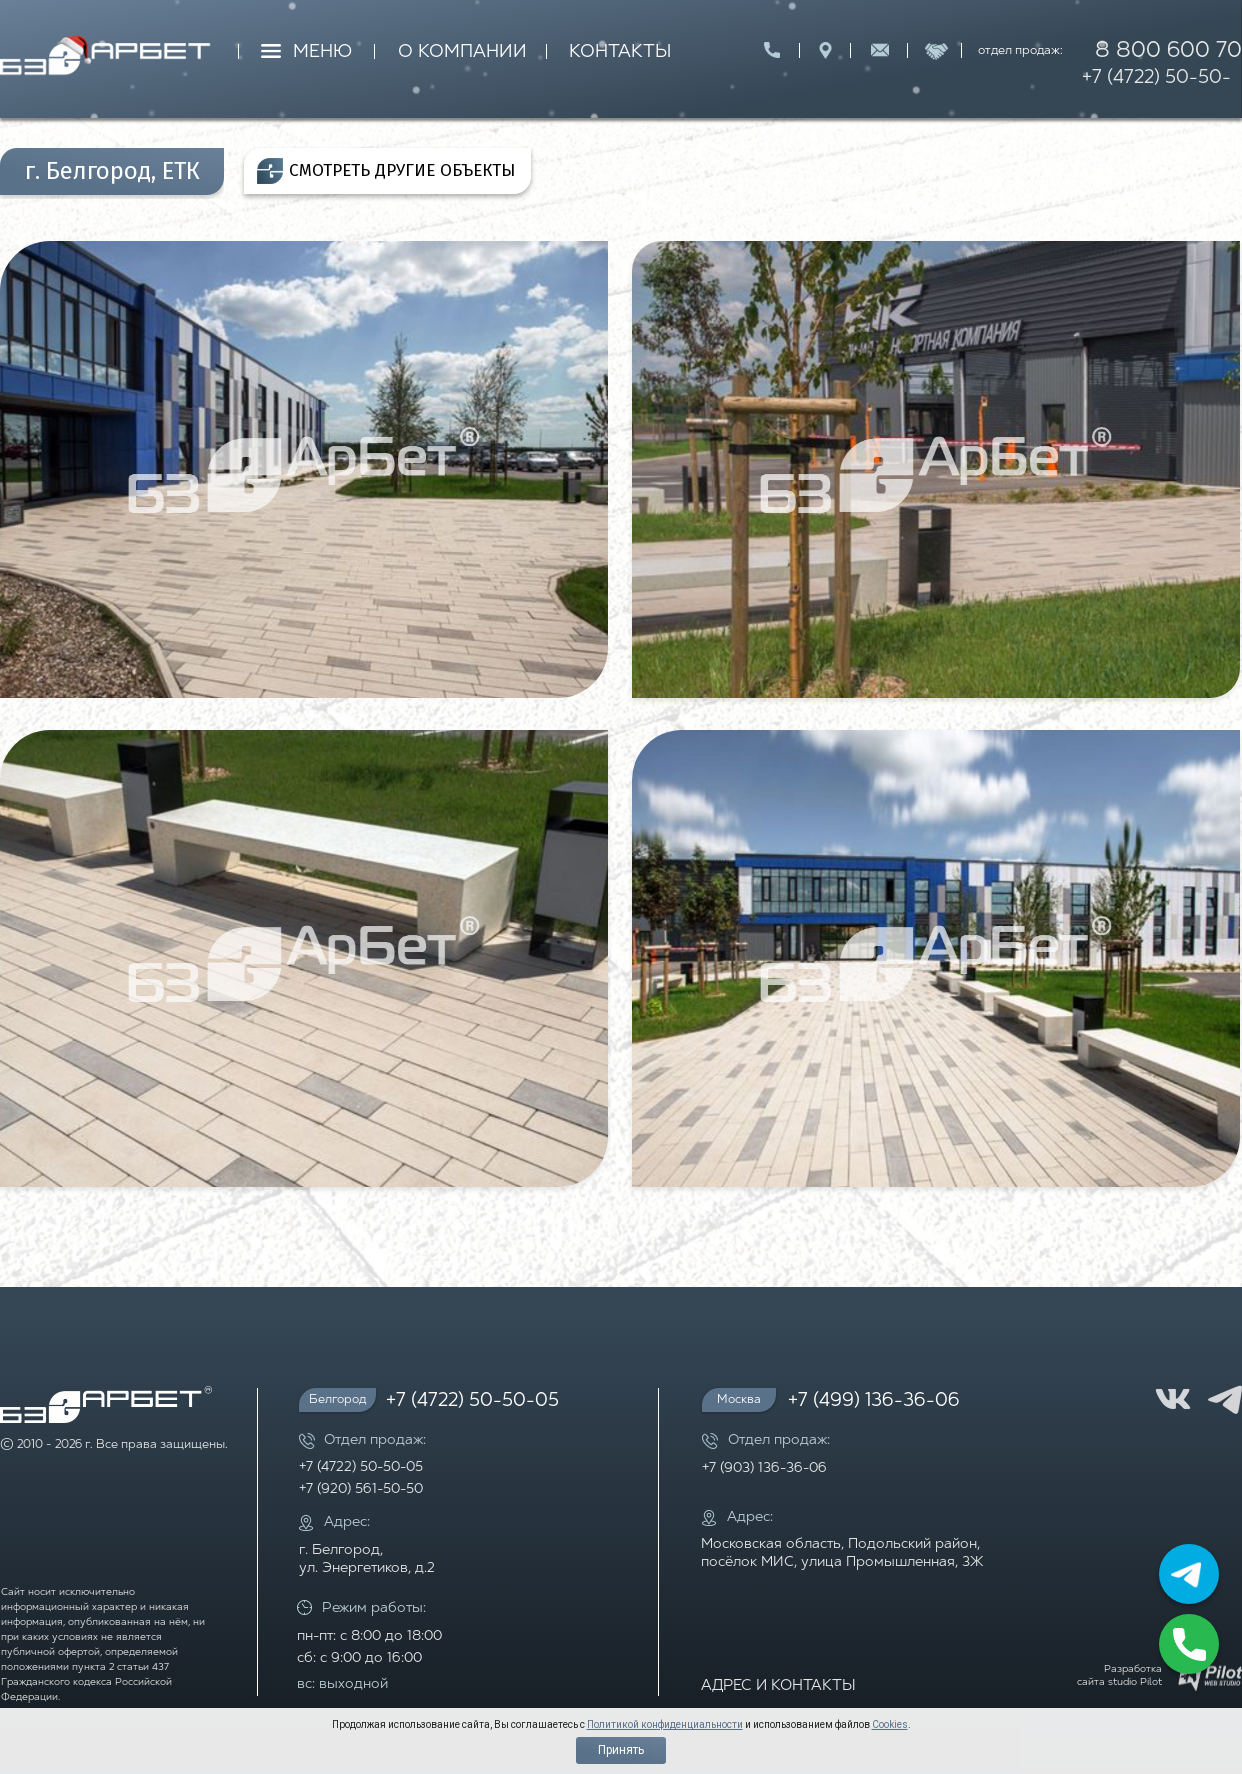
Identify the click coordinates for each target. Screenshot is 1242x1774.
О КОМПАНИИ (462, 52)
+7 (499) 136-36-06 (874, 1401)
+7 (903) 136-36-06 (764, 1468)
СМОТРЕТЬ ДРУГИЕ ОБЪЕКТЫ (402, 170)
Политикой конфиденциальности (665, 1724)
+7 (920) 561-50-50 (361, 1489)
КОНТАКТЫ (620, 52)
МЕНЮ (322, 52)
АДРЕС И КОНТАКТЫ (778, 1686)
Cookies (890, 1724)
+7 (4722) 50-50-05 (1156, 92)
